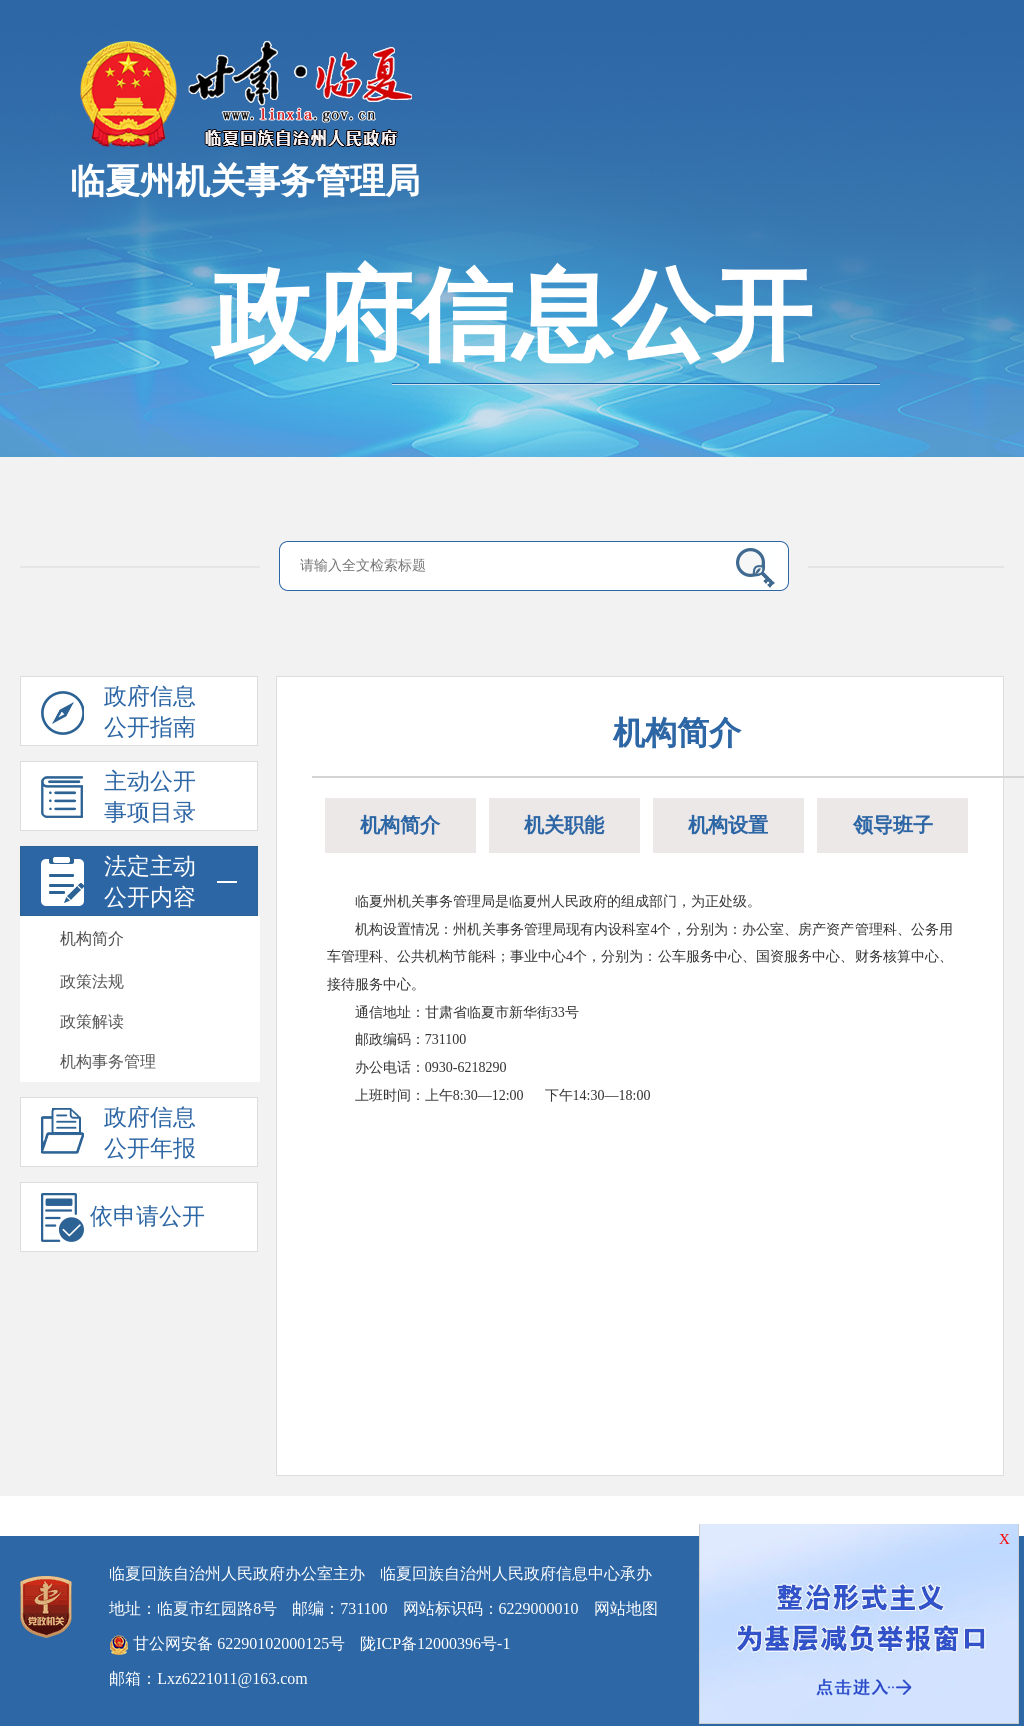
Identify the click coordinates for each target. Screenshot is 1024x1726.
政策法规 (92, 981)
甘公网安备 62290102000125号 (227, 1645)
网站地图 (626, 1608)
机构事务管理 (108, 1061)
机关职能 (564, 825)
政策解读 (92, 1021)
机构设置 (728, 825)
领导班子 (893, 825)
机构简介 (92, 938)
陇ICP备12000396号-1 (435, 1643)
